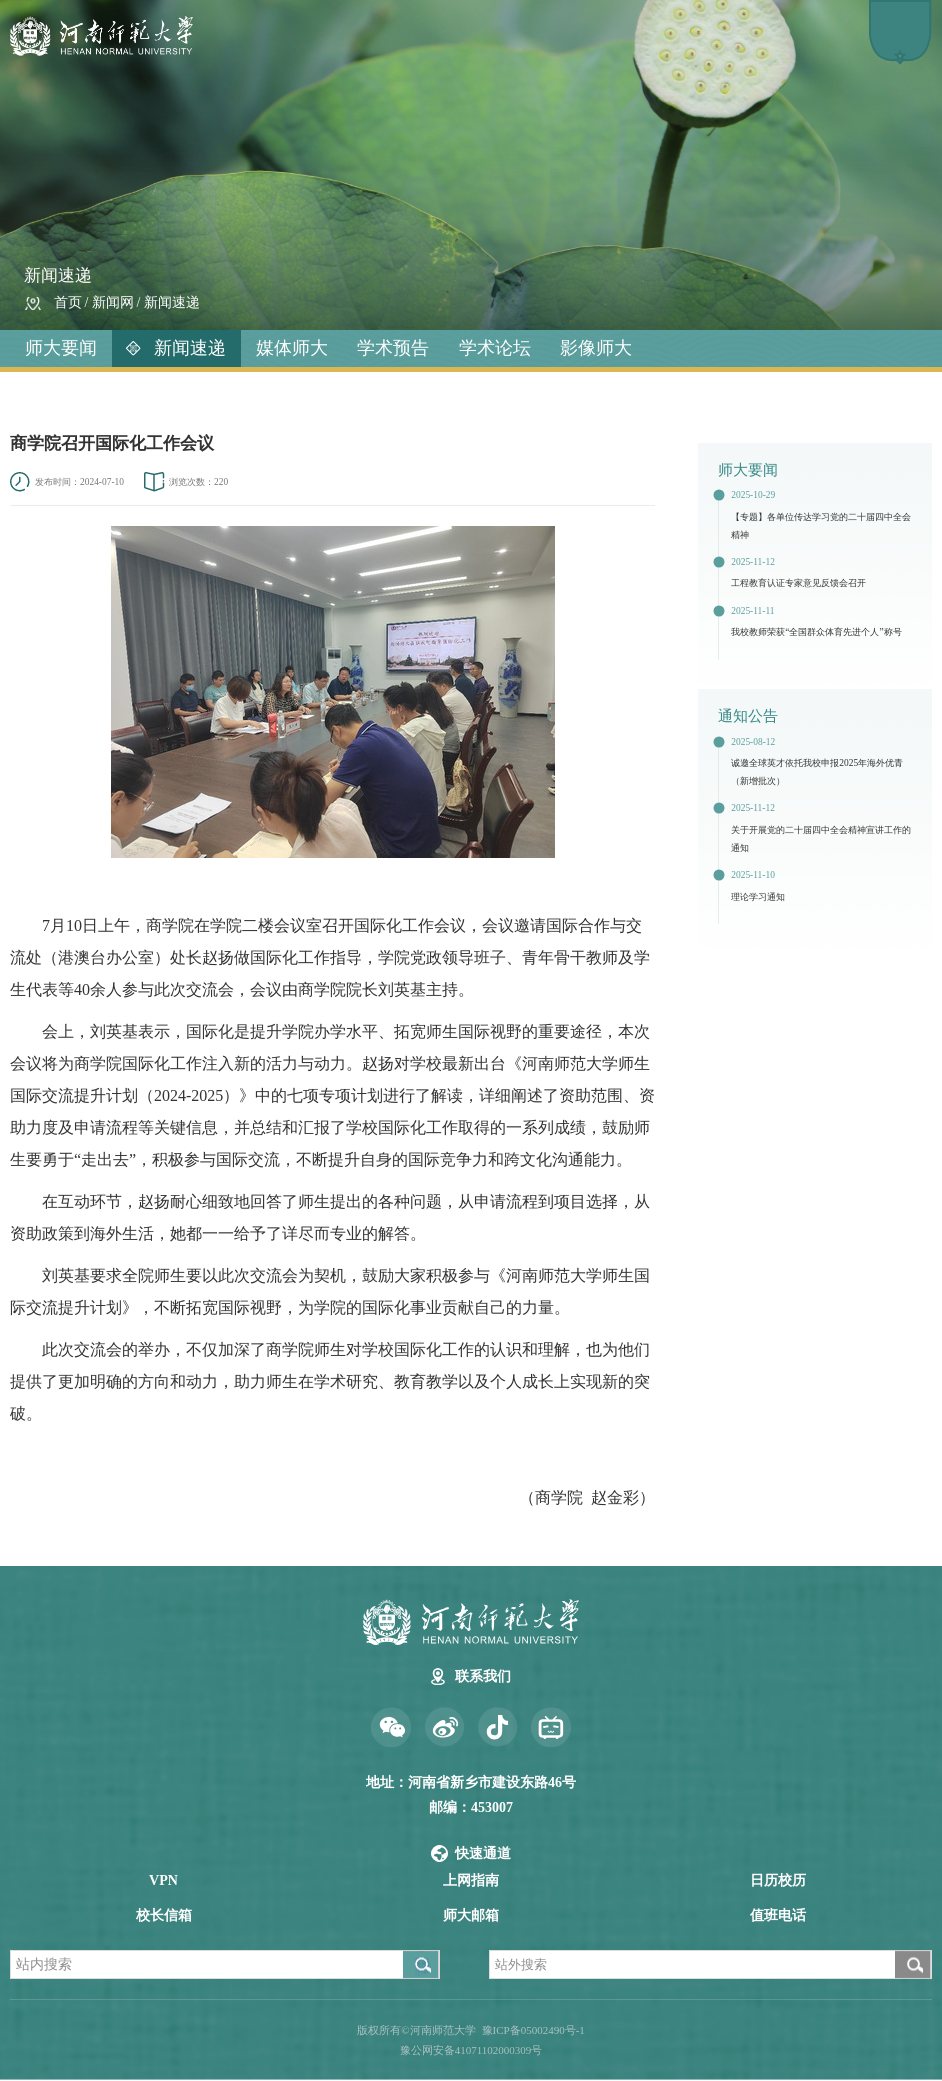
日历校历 (778, 1880)
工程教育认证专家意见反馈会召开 (798, 583)
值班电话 (778, 1915)
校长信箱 (164, 1915)
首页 (68, 302)
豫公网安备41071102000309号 (471, 2050)
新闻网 (113, 302)
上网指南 (471, 1880)
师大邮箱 (471, 1915)
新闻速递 (172, 302)
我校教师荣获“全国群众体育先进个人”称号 (816, 632)
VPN (163, 1880)
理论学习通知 (758, 897)
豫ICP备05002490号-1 (533, 2030)
